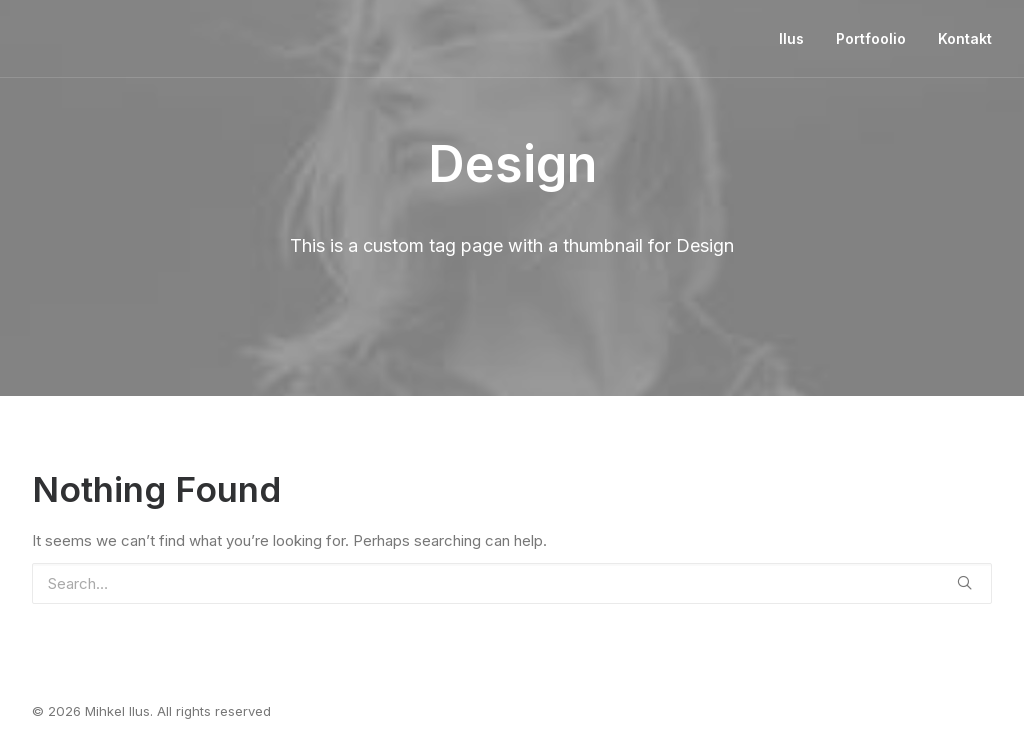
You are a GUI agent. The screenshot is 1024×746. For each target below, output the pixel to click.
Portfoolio (871, 38)
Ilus (791, 38)
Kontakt (965, 38)
